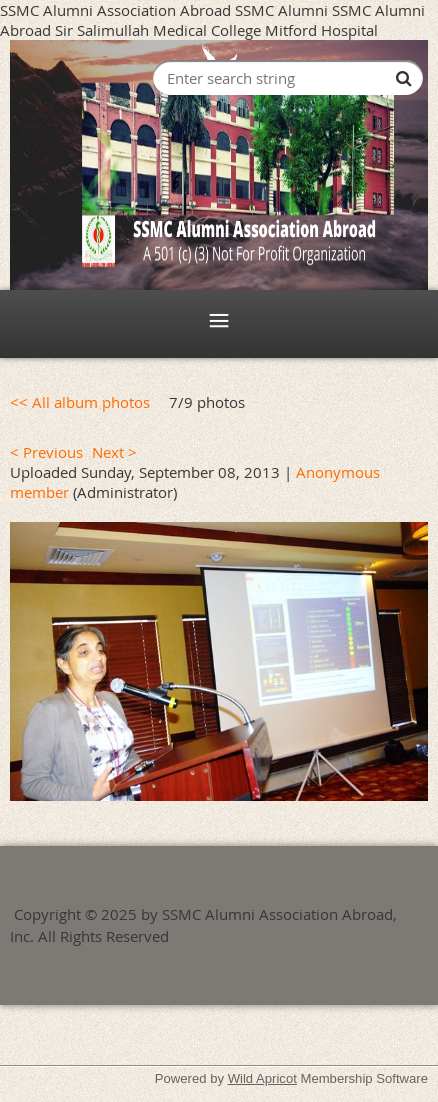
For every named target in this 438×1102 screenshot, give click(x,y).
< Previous (46, 452)
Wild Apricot (262, 1078)
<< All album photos (80, 402)
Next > (114, 452)
